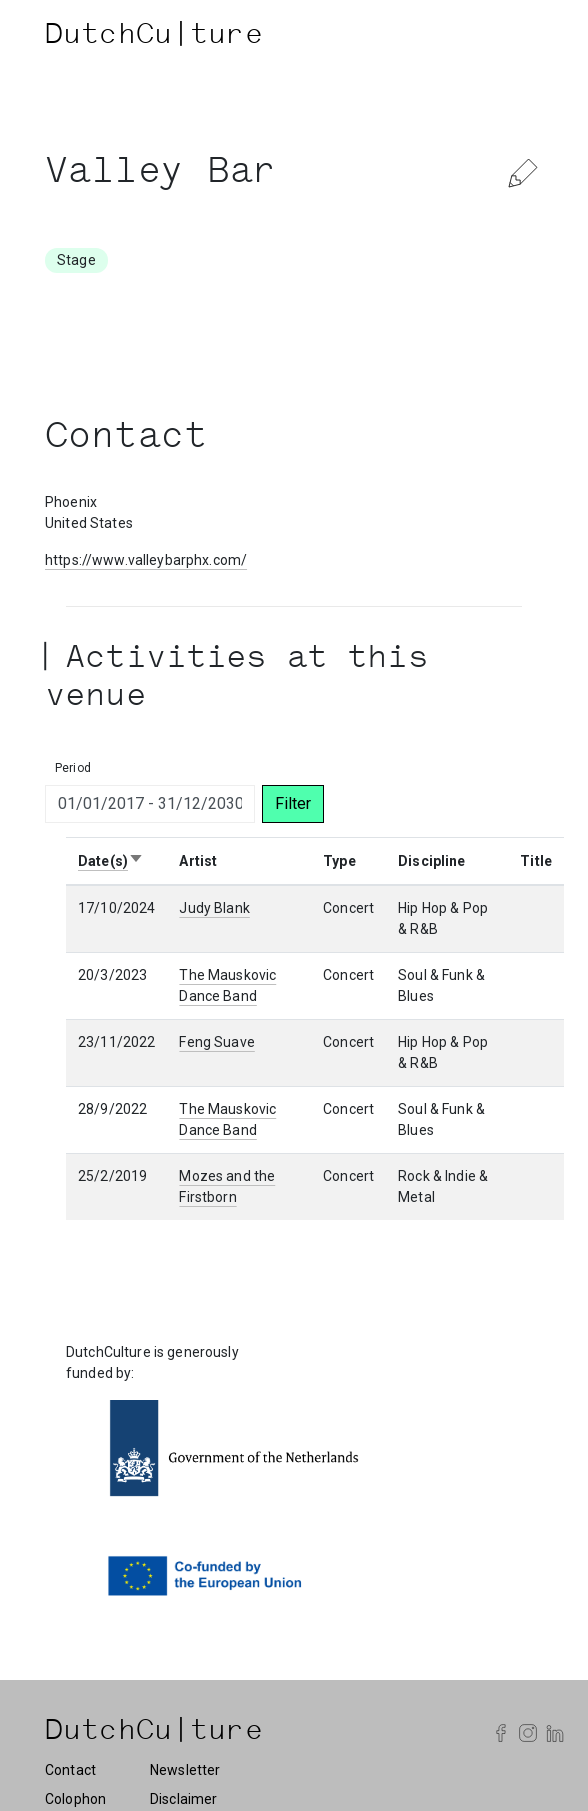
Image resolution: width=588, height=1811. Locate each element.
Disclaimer (183, 1799)
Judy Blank (214, 908)
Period (73, 768)
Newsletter (185, 1770)
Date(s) (111, 861)
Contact (70, 1770)
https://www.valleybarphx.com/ (146, 560)
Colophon (75, 1799)
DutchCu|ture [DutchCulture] (154, 37)
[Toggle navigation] (523, 37)
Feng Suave (216, 1042)
